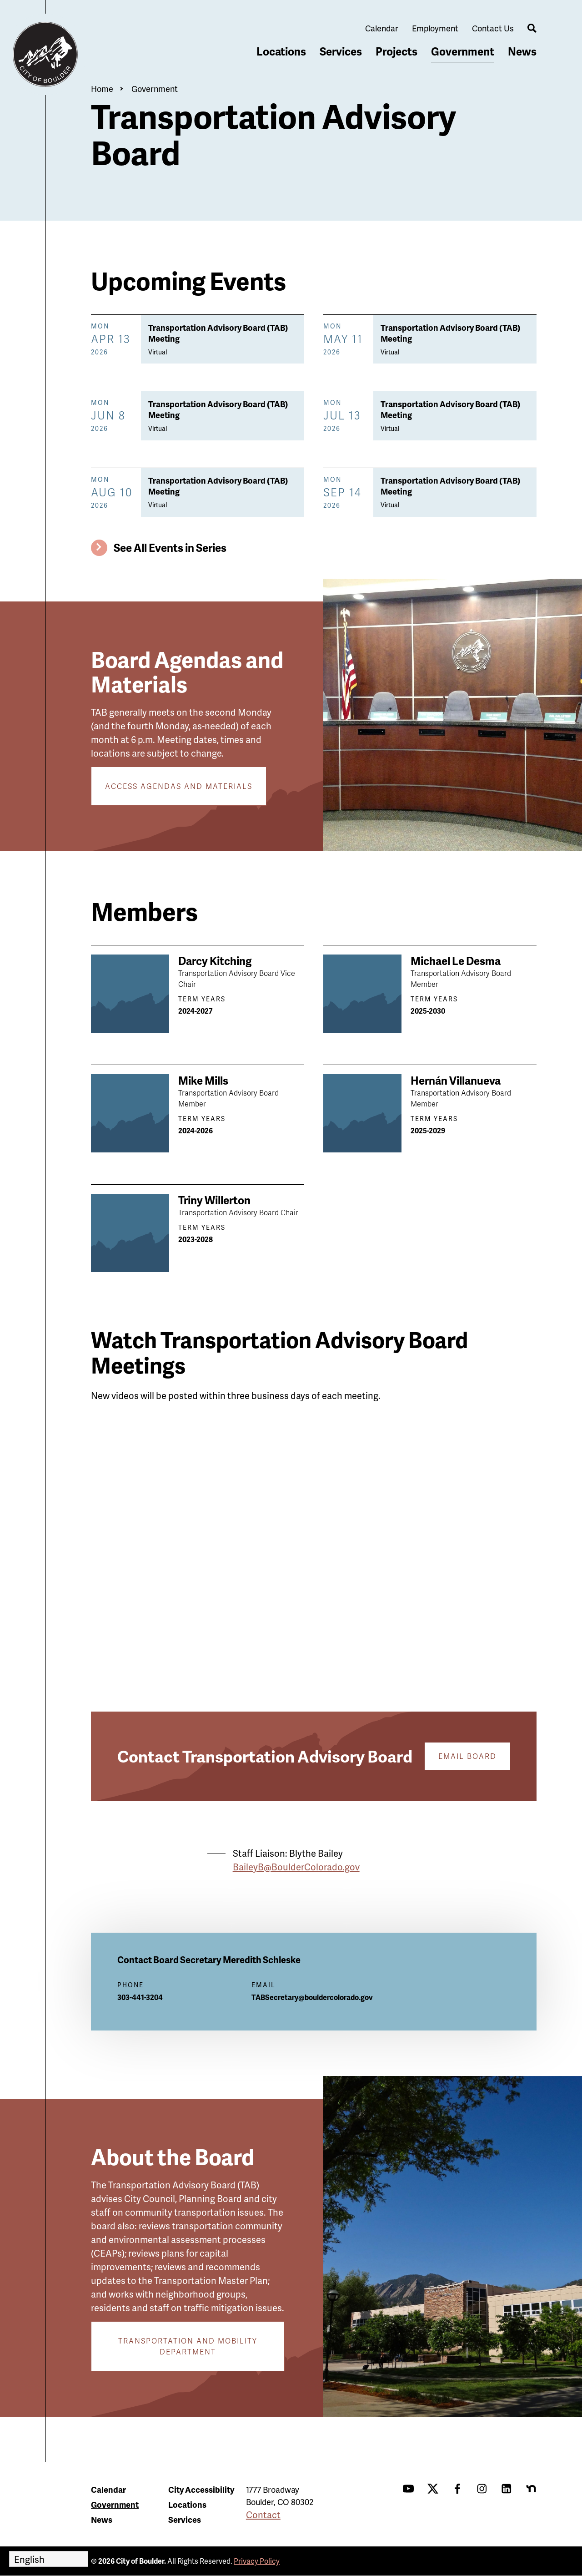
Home (102, 88)
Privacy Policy (257, 2561)
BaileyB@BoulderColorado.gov (296, 1866)
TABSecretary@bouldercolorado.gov (312, 1997)
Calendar (381, 28)
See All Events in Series (170, 547)
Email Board (467, 1756)
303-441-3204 (140, 1997)
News (522, 51)
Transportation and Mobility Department (187, 2346)
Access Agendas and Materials (178, 786)
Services (341, 51)
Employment (435, 28)
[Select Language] (48, 2559)
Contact (263, 2514)
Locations (281, 51)
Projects (396, 51)
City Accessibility (201, 2489)
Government (462, 51)
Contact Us (493, 28)
